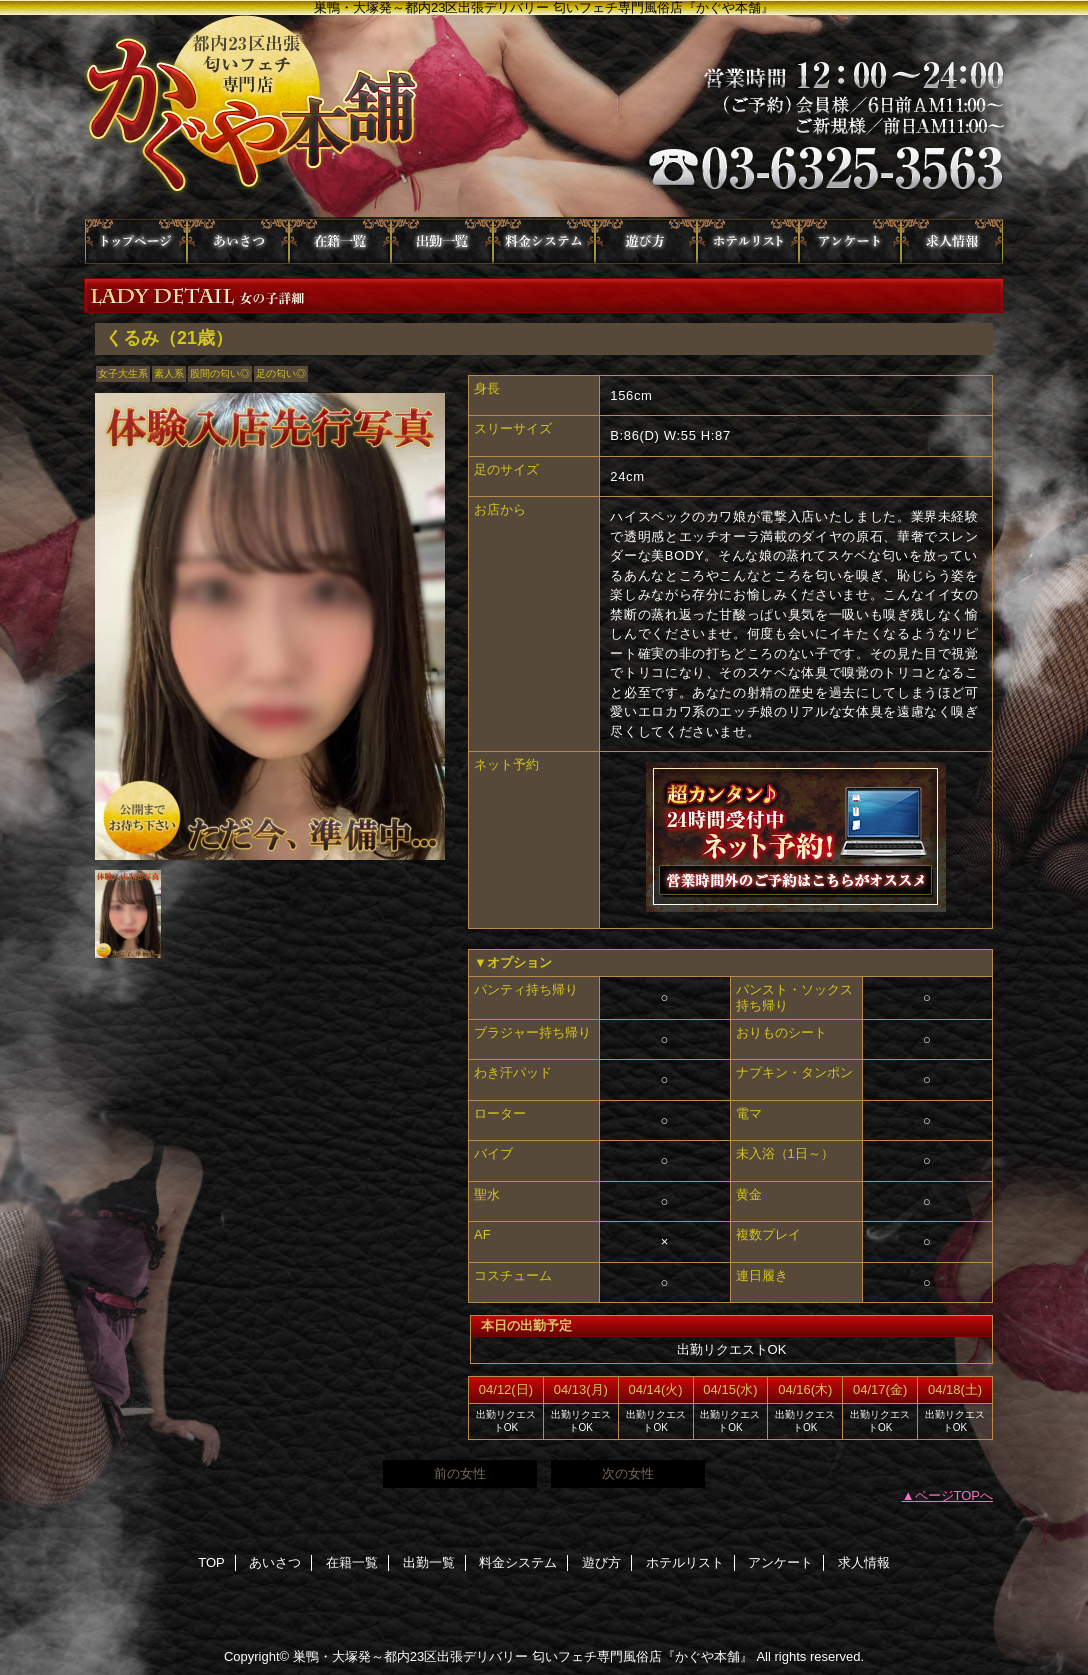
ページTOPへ (954, 1495)
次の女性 (628, 1473)
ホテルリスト (748, 241)
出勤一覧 (442, 241)
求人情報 (952, 241)
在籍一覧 (340, 241)
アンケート (850, 241)
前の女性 (460, 1473)
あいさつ (238, 241)
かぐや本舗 (544, 117)
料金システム (544, 241)
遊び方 (646, 241)
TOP (136, 241)
